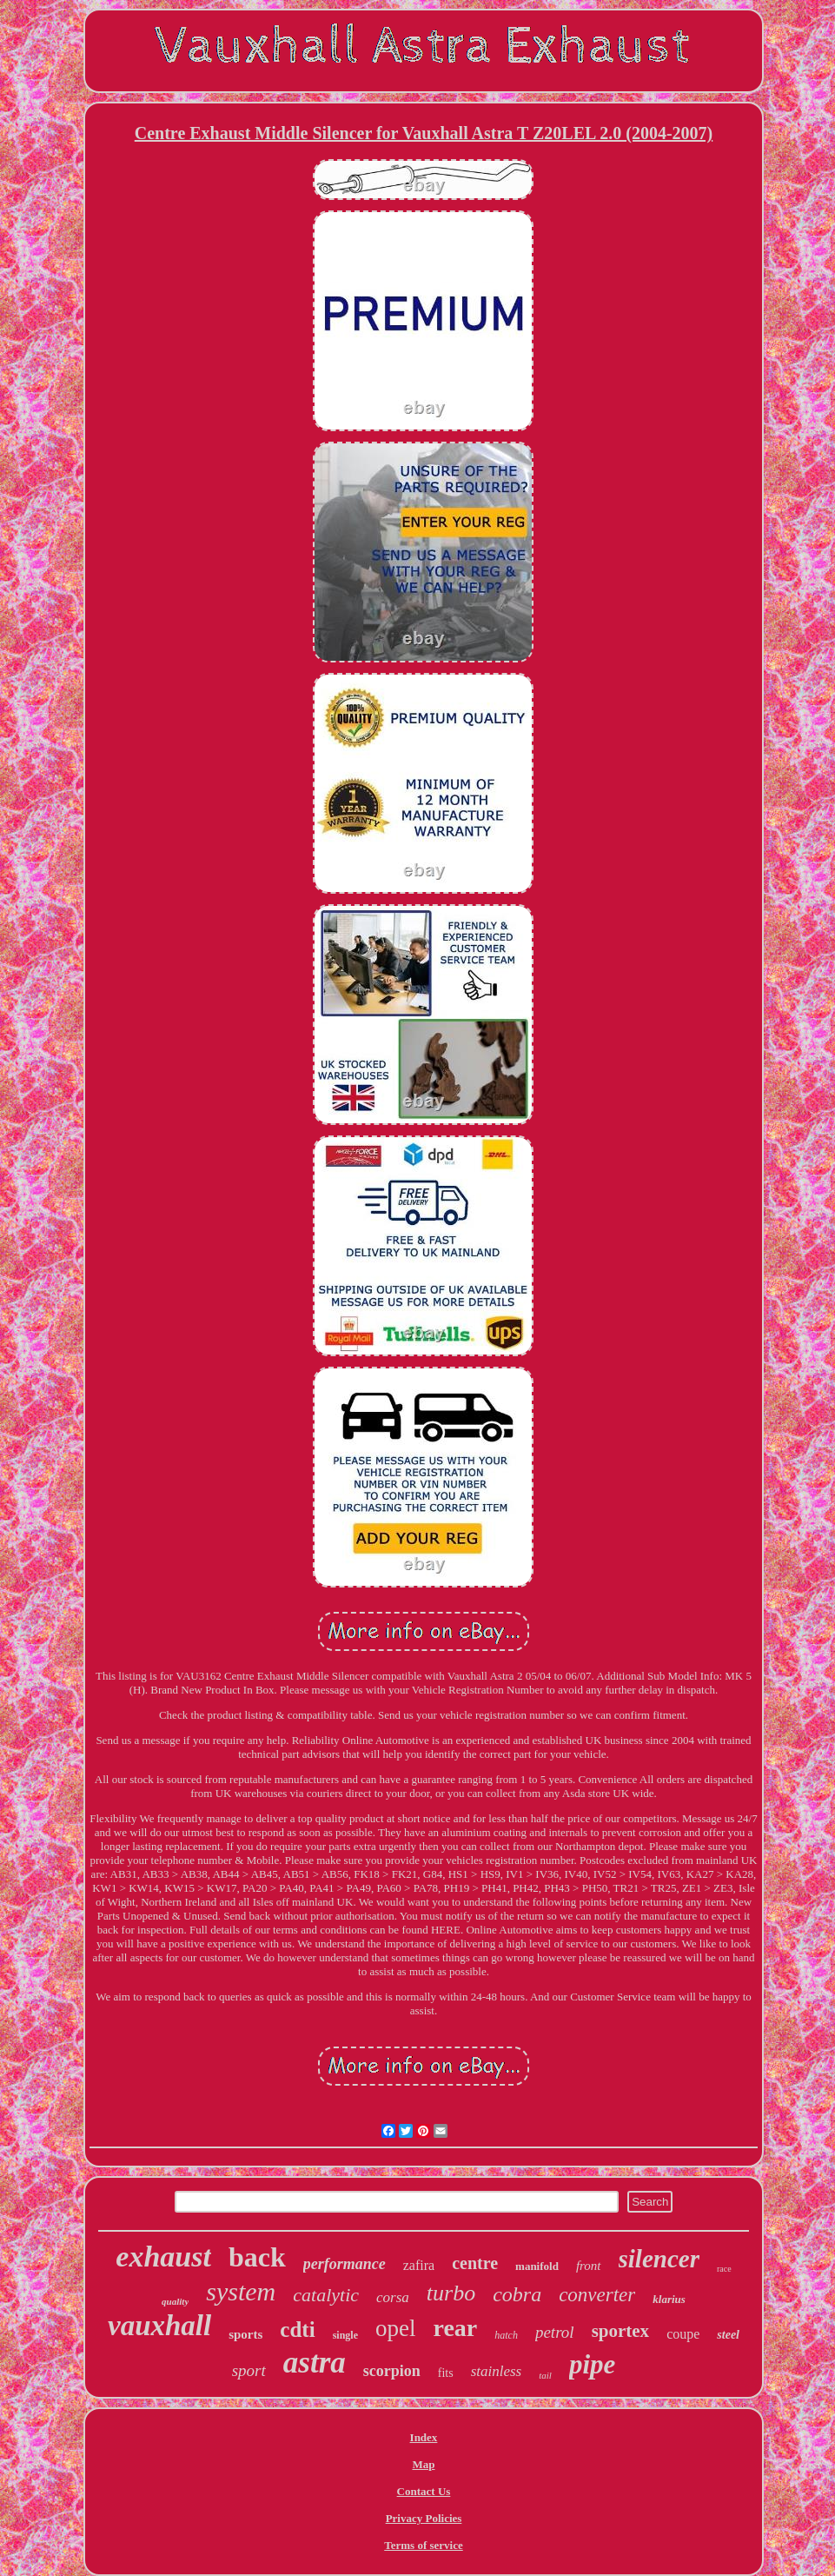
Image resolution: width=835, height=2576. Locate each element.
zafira (418, 2265)
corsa (392, 2297)
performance (344, 2264)
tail (545, 2375)
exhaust (163, 2256)
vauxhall (159, 2325)
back (257, 2257)
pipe (592, 2364)
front (588, 2266)
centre (475, 2263)
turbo (451, 2293)
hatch (506, 2335)
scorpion (392, 2371)
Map (423, 2464)
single (345, 2335)
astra (314, 2363)
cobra (517, 2294)
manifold (537, 2266)
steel (728, 2334)
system (240, 2291)
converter (597, 2295)
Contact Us (424, 2491)
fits (446, 2373)
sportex (621, 2330)
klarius (669, 2299)
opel (395, 2328)
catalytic (326, 2295)
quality (175, 2301)
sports (245, 2334)
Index (424, 2437)
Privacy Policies (424, 2518)
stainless (496, 2371)
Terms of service (423, 2545)
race (724, 2268)
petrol (554, 2332)
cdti (297, 2329)
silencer (659, 2259)
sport (249, 2370)
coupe (682, 2333)
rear (455, 2327)
